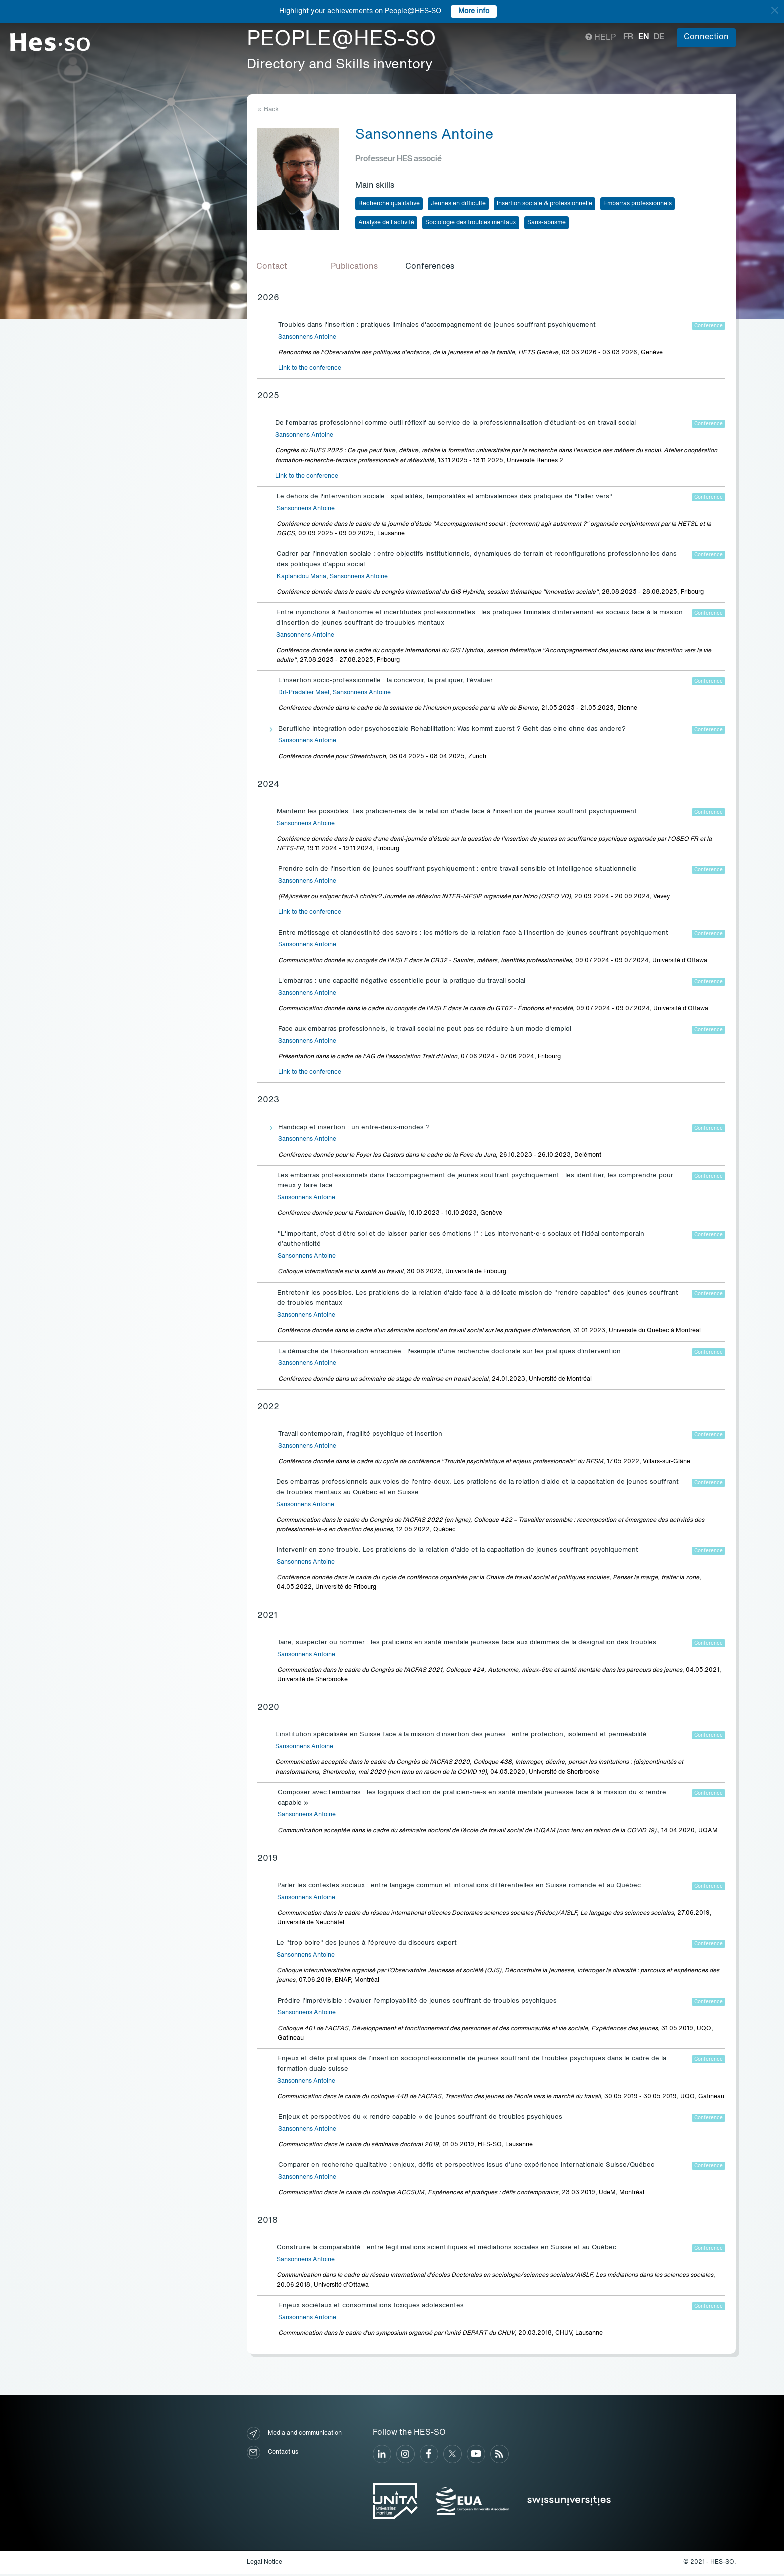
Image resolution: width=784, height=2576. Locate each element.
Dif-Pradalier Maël (304, 694)
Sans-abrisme (547, 223)
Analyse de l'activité (386, 223)
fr (629, 37)
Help (601, 38)
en (643, 37)
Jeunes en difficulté (458, 204)
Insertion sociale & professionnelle (544, 204)
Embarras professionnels (638, 204)
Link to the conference (310, 370)
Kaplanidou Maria (301, 578)
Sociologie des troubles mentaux (471, 223)
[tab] (288, 267)
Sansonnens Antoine (307, 339)
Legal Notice (264, 2564)
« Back (268, 109)
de (659, 37)
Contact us (272, 2454)
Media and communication (294, 2435)
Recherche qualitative (389, 204)
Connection (706, 37)
